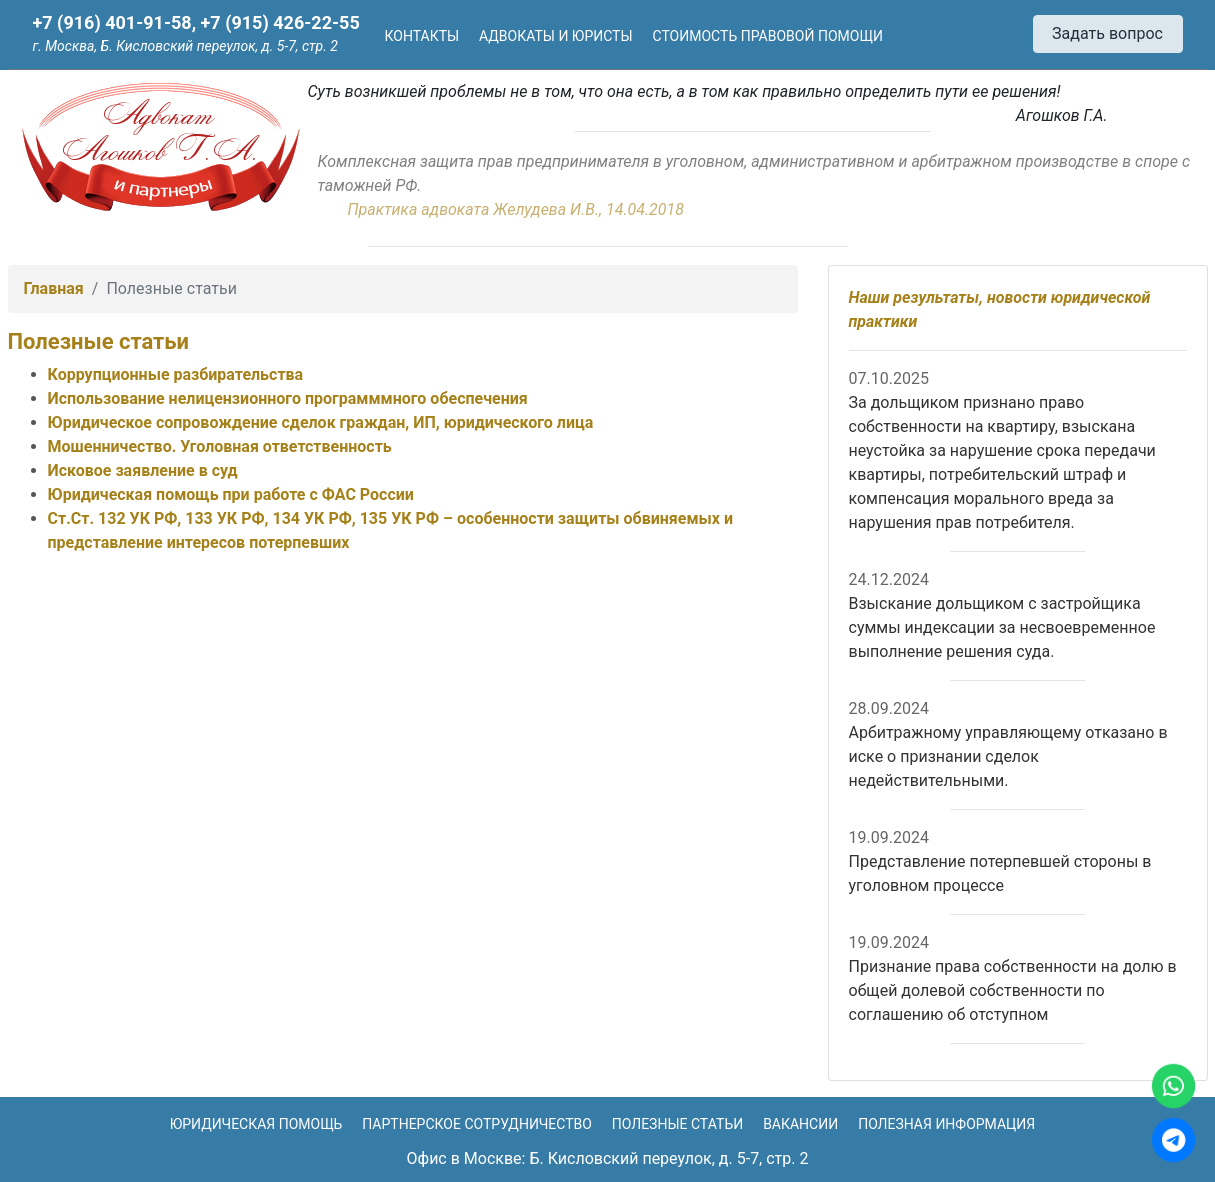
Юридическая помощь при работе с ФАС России (231, 494)
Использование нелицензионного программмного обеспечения (288, 398)
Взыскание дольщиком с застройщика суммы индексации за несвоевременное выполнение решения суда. (1002, 627)
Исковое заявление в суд (143, 470)
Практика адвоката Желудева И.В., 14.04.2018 (516, 209)
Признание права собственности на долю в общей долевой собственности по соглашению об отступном (1013, 990)
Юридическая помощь (256, 1124)
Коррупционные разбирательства (176, 374)
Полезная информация (946, 1124)
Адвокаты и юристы (556, 36)
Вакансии (800, 1124)
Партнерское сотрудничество (477, 1124)
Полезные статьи (677, 1124)
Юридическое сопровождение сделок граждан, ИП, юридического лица (321, 422)
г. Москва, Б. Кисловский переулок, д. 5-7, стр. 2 (185, 46)
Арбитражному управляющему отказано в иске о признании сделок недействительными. (1008, 756)
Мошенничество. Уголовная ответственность (220, 446)
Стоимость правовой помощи (768, 36)
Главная (54, 288)
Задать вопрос (1107, 33)
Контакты (422, 36)
